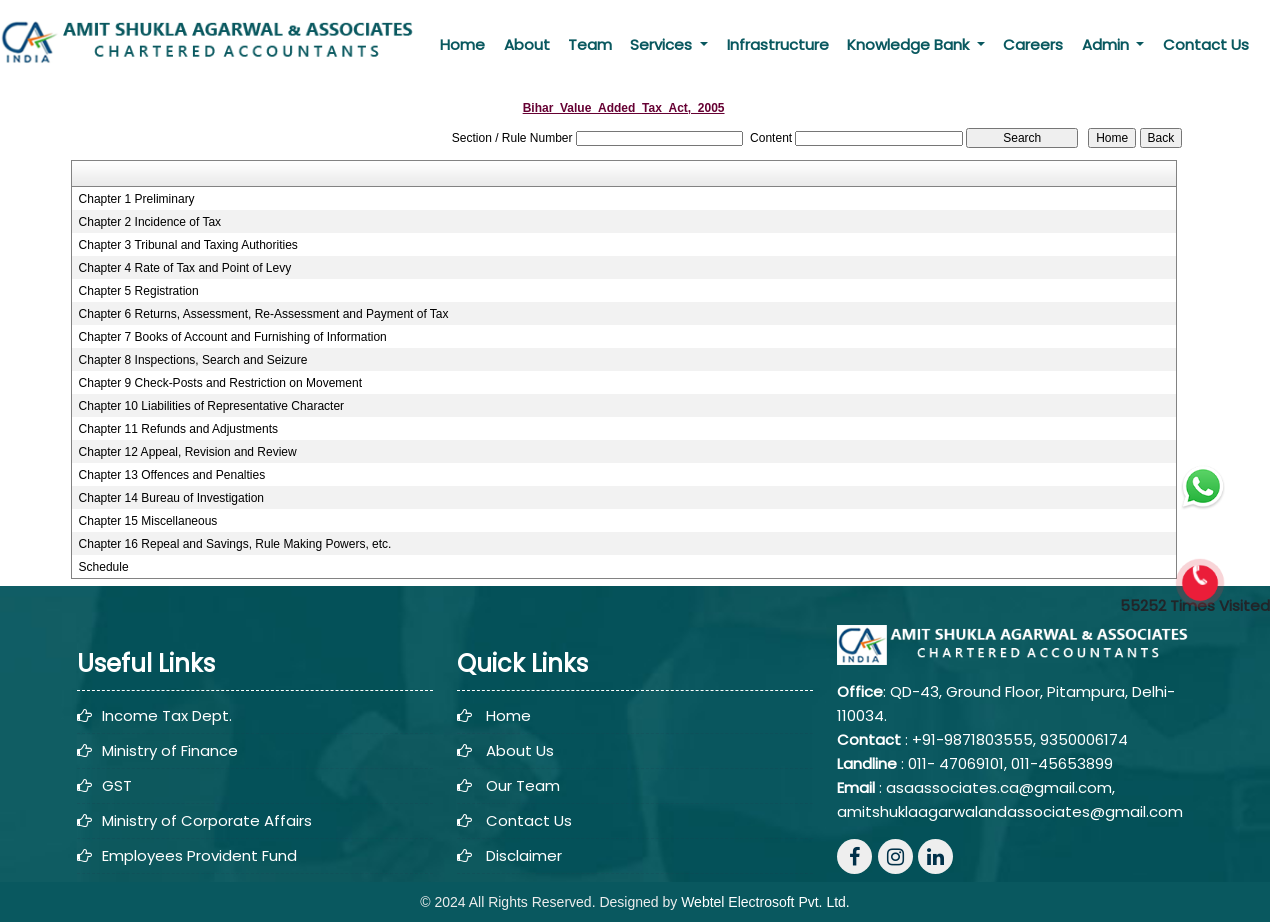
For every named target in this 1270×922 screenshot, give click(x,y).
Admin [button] (1107, 44)
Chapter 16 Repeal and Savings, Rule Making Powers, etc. (235, 544)
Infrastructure (778, 44)
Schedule (104, 567)
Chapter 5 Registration (139, 291)
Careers (1033, 44)
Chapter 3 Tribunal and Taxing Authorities (188, 245)
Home (462, 44)
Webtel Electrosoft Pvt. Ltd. (765, 902)
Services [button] (663, 44)
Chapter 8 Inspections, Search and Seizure (193, 360)
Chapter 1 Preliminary (137, 199)
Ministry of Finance (170, 750)
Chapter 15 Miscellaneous (148, 521)
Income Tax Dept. (167, 715)
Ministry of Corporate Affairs (207, 820)
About (527, 44)
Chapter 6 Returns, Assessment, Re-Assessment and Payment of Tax (264, 314)
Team (590, 44)
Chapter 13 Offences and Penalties (172, 475)
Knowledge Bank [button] (910, 44)
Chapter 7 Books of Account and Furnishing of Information (233, 337)
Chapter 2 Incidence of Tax (150, 222)
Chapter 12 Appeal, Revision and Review (188, 452)
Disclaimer (524, 855)
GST (117, 785)
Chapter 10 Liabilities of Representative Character (211, 406)
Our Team (523, 785)
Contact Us (1206, 44)
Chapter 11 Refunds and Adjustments (178, 429)
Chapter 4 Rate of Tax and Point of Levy (185, 268)
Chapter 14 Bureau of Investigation (171, 498)
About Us (520, 750)
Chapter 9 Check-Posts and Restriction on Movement (220, 383)
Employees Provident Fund (199, 855)
